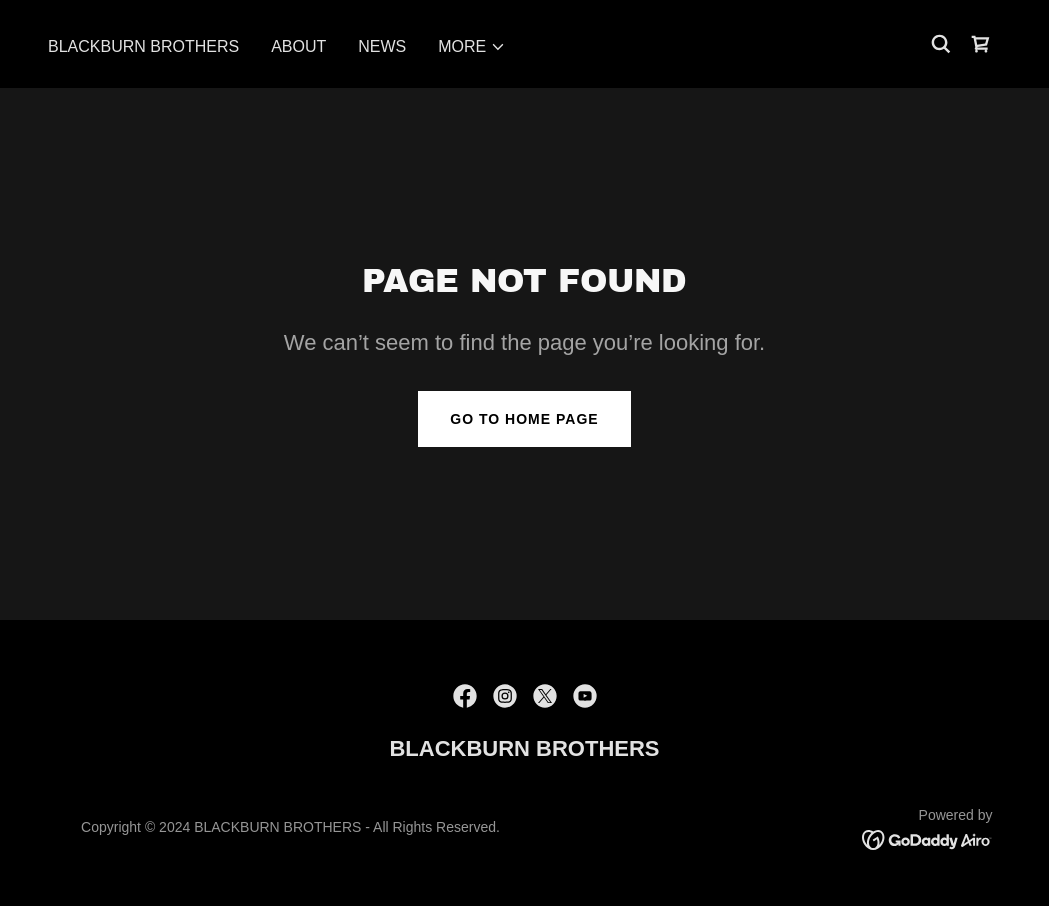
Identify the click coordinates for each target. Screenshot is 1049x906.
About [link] (298, 46)
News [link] (382, 46)
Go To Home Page (524, 419)
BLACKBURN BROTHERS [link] (143, 46)
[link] (981, 44)
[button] (472, 47)
